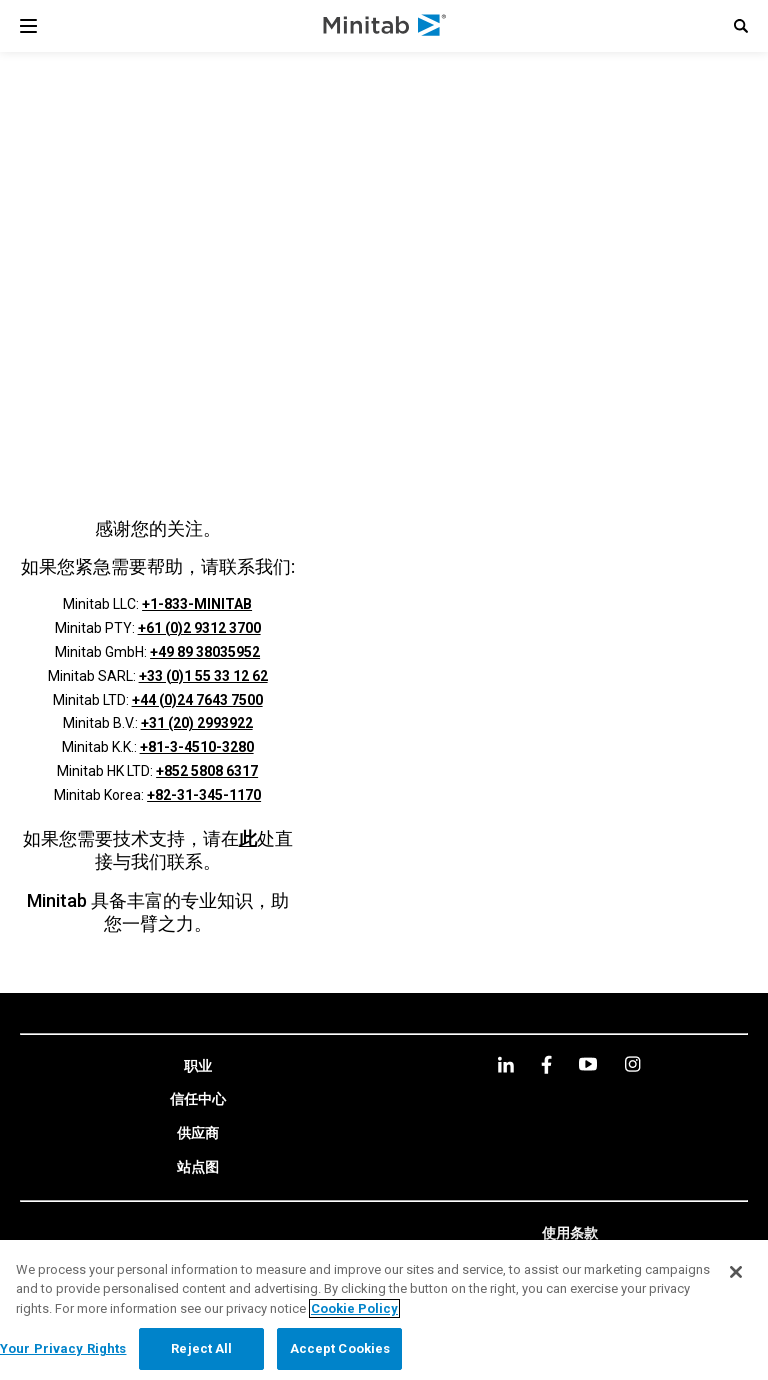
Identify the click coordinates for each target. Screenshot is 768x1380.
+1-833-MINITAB (197, 604)
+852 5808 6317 (207, 771)
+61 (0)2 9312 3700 (199, 628)
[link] (198, 1067)
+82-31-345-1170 (204, 795)
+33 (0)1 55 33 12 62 (203, 676)
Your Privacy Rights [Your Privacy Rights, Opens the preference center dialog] (63, 1348)
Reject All (201, 1348)
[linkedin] (506, 1064)
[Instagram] (632, 1064)
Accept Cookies (340, 1348)
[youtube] (588, 1064)
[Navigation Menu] (28, 26)
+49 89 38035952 (205, 652)
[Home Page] (385, 26)
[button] (741, 26)
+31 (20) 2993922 (197, 723)
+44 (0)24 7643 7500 (197, 700)
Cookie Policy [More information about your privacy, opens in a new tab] (354, 1308)
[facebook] (546, 1064)
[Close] (736, 1272)
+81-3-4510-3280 (197, 747)
